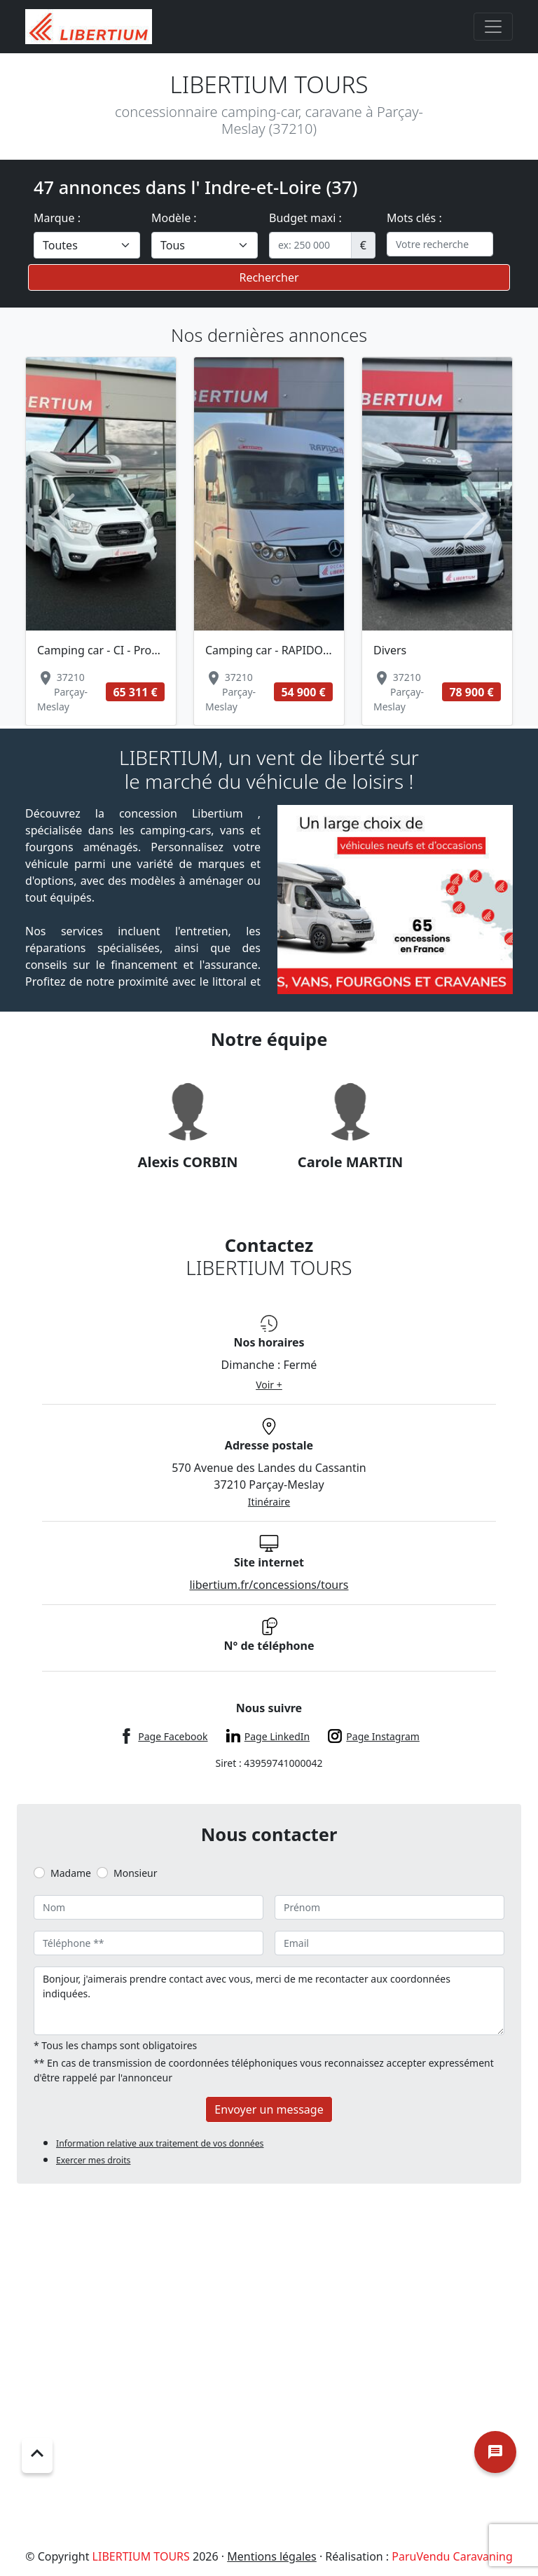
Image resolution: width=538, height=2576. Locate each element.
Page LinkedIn (277, 1736)
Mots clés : (414, 218)
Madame (70, 1873)
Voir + (269, 1384)
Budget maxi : (305, 218)
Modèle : (174, 218)
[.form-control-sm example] (310, 245)
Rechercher (268, 277)
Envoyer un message (268, 2109)
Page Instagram (383, 1736)
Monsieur (135, 1873)
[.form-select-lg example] (87, 245)
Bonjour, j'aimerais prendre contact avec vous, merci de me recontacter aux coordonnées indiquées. (269, 2001)
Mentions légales (272, 2556)
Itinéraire (269, 1501)
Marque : (57, 218)
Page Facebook (172, 1736)
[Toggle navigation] (493, 27)
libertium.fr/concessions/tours (268, 1584)
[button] (62, 517)
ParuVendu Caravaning (452, 2556)
